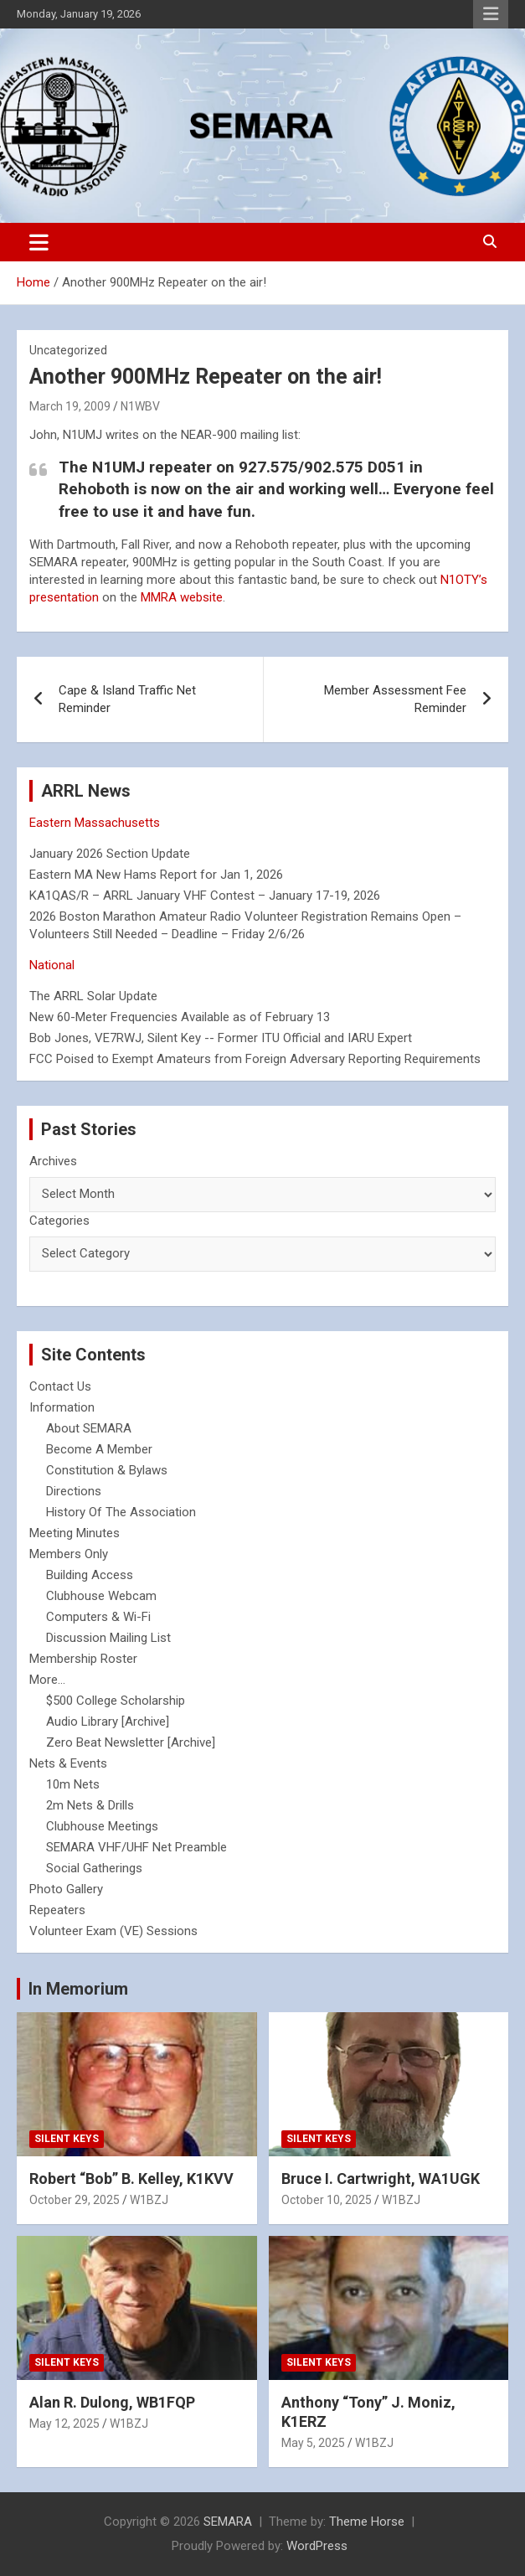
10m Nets (73, 1784)
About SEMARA (88, 1428)
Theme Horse (366, 2521)
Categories (59, 1220)
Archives (53, 1161)
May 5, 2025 (313, 2443)
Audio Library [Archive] (107, 1721)
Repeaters (57, 1910)
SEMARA (227, 2521)
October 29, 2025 (74, 2200)
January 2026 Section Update (109, 853)
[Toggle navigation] (39, 242)
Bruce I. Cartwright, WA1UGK (380, 2178)
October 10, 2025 (326, 2200)
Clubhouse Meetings (102, 1826)
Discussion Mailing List (108, 1637)
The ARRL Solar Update (93, 996)
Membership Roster (83, 1658)
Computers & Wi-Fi (98, 1616)
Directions (73, 1491)
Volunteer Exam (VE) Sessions (113, 1930)
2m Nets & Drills (90, 1805)
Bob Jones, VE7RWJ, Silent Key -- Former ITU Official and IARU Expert (220, 1037)
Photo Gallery (66, 1889)
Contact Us (60, 1386)
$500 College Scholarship (115, 1700)
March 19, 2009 (70, 406)
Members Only (68, 1554)
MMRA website (182, 597)
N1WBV (140, 406)
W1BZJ (149, 2200)
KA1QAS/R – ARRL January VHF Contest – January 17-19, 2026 (204, 895)
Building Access (89, 1574)
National (52, 965)
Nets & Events (68, 1763)
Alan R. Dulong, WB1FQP (112, 2402)
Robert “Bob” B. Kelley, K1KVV (131, 2178)
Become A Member (99, 1449)
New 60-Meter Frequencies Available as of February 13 (179, 1017)
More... (47, 1679)
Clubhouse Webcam (101, 1595)
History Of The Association (121, 1512)
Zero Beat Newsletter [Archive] (130, 1742)
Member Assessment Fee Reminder (395, 699)
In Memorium (78, 1989)
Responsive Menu (490, 14)
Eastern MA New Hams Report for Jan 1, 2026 (156, 874)
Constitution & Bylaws (106, 1470)
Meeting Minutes (74, 1533)
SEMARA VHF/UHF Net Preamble (136, 1847)
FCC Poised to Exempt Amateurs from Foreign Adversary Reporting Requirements (255, 1058)
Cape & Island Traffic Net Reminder (127, 699)
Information (62, 1407)
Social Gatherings (94, 1868)
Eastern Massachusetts (94, 822)
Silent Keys (66, 2139)
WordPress (316, 2545)
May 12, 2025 (64, 2423)
